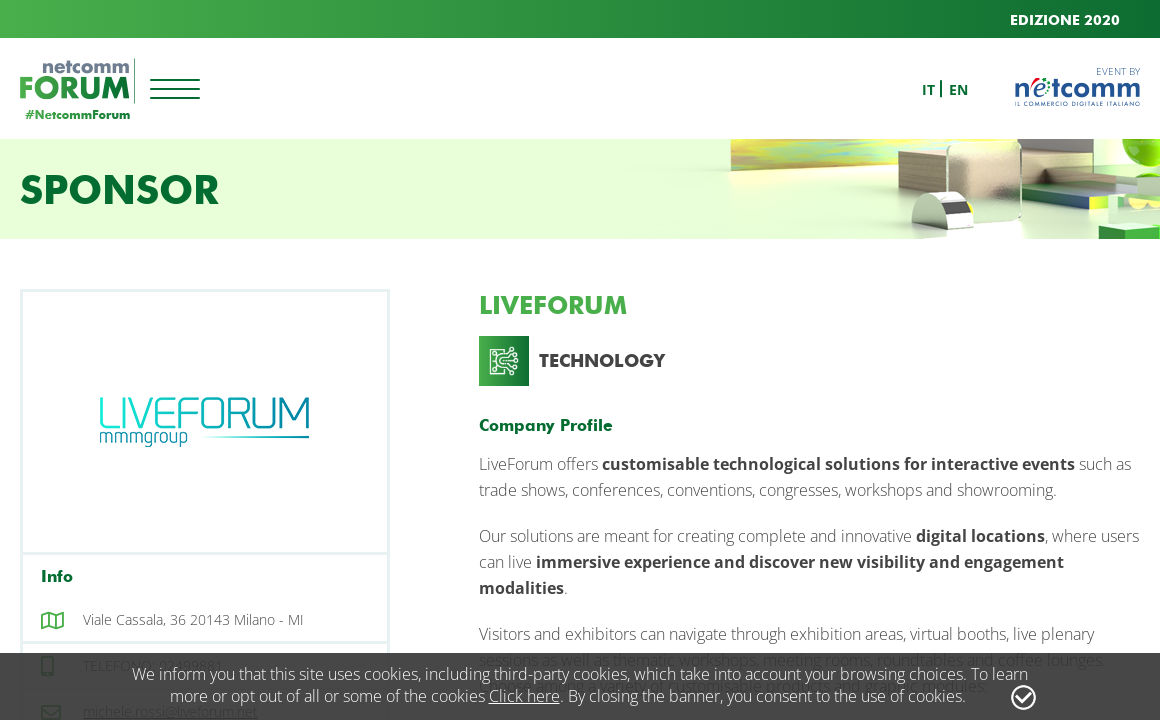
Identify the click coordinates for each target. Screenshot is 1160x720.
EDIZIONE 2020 (1065, 20)
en (958, 89)
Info (57, 576)
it (928, 89)
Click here (524, 696)
